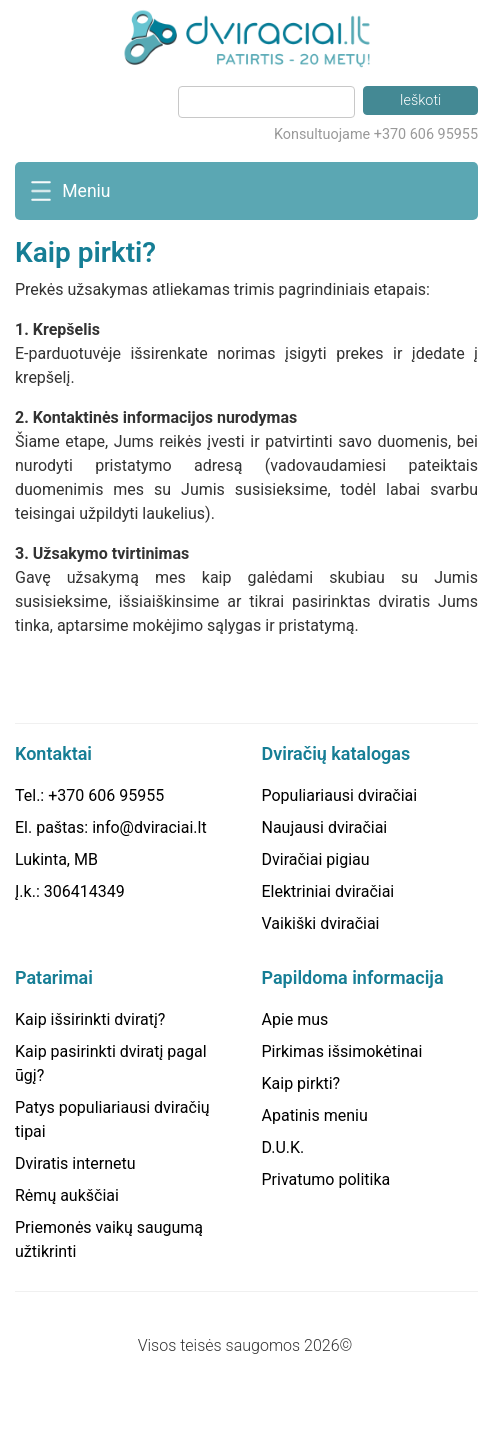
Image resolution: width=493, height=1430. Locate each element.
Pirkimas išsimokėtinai (342, 1051)
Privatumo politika (326, 1179)
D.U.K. (283, 1147)
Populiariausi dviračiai (340, 795)
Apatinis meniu (315, 1115)
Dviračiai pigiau (316, 859)
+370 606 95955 (106, 795)
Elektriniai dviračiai (328, 891)
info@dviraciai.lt (149, 827)
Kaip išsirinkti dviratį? (90, 1019)
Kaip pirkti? (301, 1083)
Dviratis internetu (75, 1163)
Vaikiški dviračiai (321, 923)
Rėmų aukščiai (67, 1195)
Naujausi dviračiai (325, 827)
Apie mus (295, 1019)
